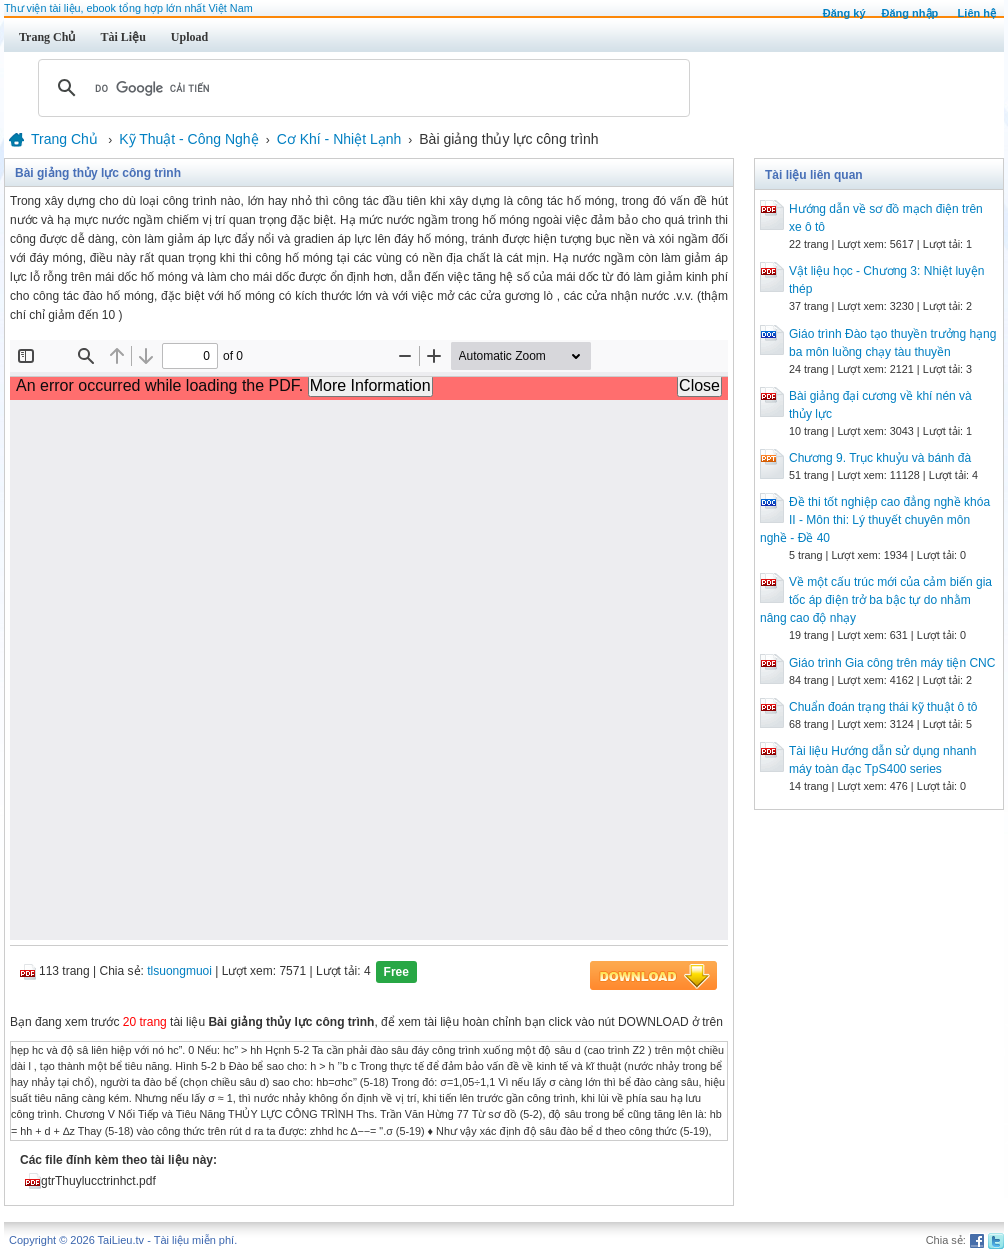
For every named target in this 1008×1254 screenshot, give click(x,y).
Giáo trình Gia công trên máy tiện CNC (892, 663)
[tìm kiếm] (361, 88)
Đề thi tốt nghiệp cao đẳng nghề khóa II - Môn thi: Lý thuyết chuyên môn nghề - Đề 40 (875, 520)
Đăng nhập (910, 13)
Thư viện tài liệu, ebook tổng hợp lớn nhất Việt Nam (128, 8)
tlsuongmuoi (179, 971)
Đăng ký (844, 13)
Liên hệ (977, 13)
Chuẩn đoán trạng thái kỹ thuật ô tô (883, 707)
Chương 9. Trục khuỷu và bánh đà (880, 458)
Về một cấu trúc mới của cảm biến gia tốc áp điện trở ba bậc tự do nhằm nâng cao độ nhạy (876, 600)
